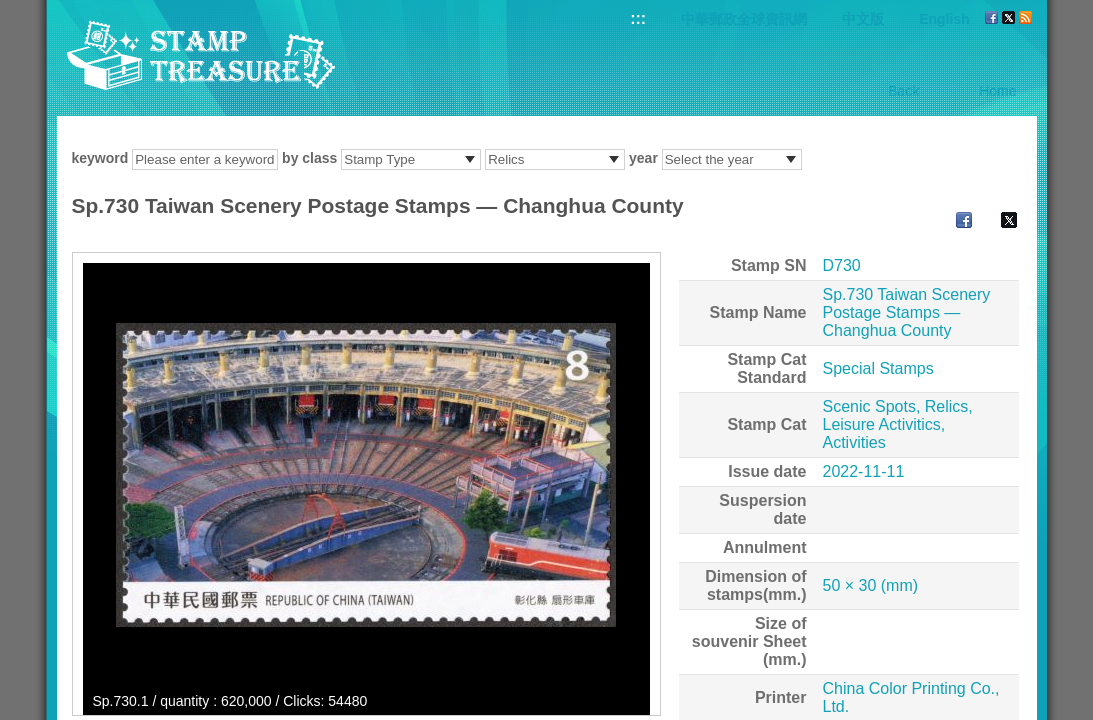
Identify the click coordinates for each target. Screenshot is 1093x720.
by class (309, 158)
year (643, 158)
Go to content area (10, 10)
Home (997, 91)
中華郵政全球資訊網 (744, 19)
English (944, 19)
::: (638, 18)
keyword (100, 158)
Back (903, 91)
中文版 (863, 19)
